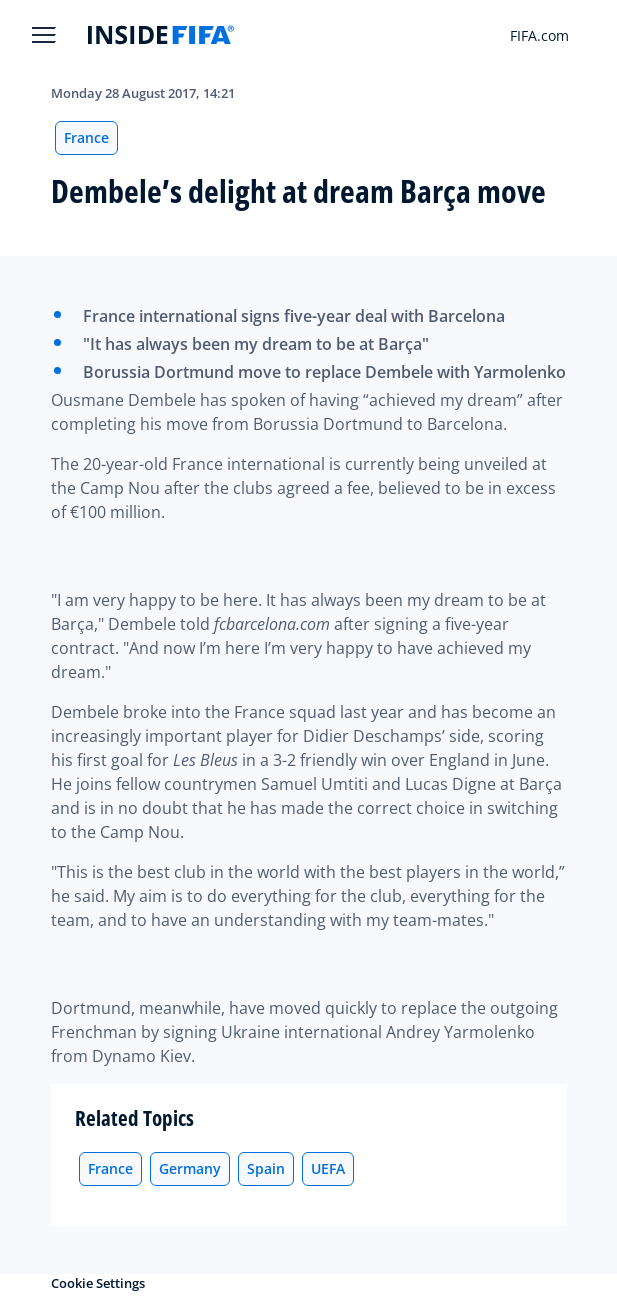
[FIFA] (161, 35)
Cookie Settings (98, 1283)
